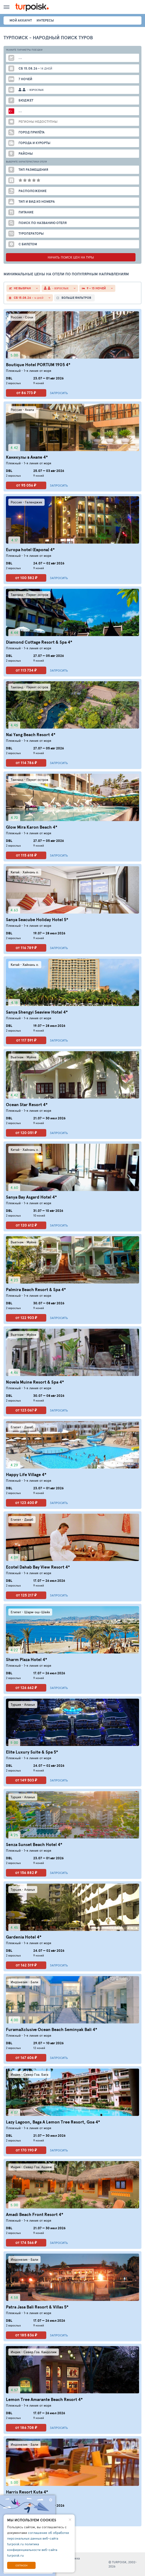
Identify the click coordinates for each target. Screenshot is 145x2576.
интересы (45, 20)
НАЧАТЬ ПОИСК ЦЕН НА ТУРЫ (71, 257)
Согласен (21, 2565)
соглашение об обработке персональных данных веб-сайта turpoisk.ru (38, 2538)
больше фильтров (76, 297)
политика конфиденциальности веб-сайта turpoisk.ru (32, 2550)
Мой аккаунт (20, 20)
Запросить (59, 393)
